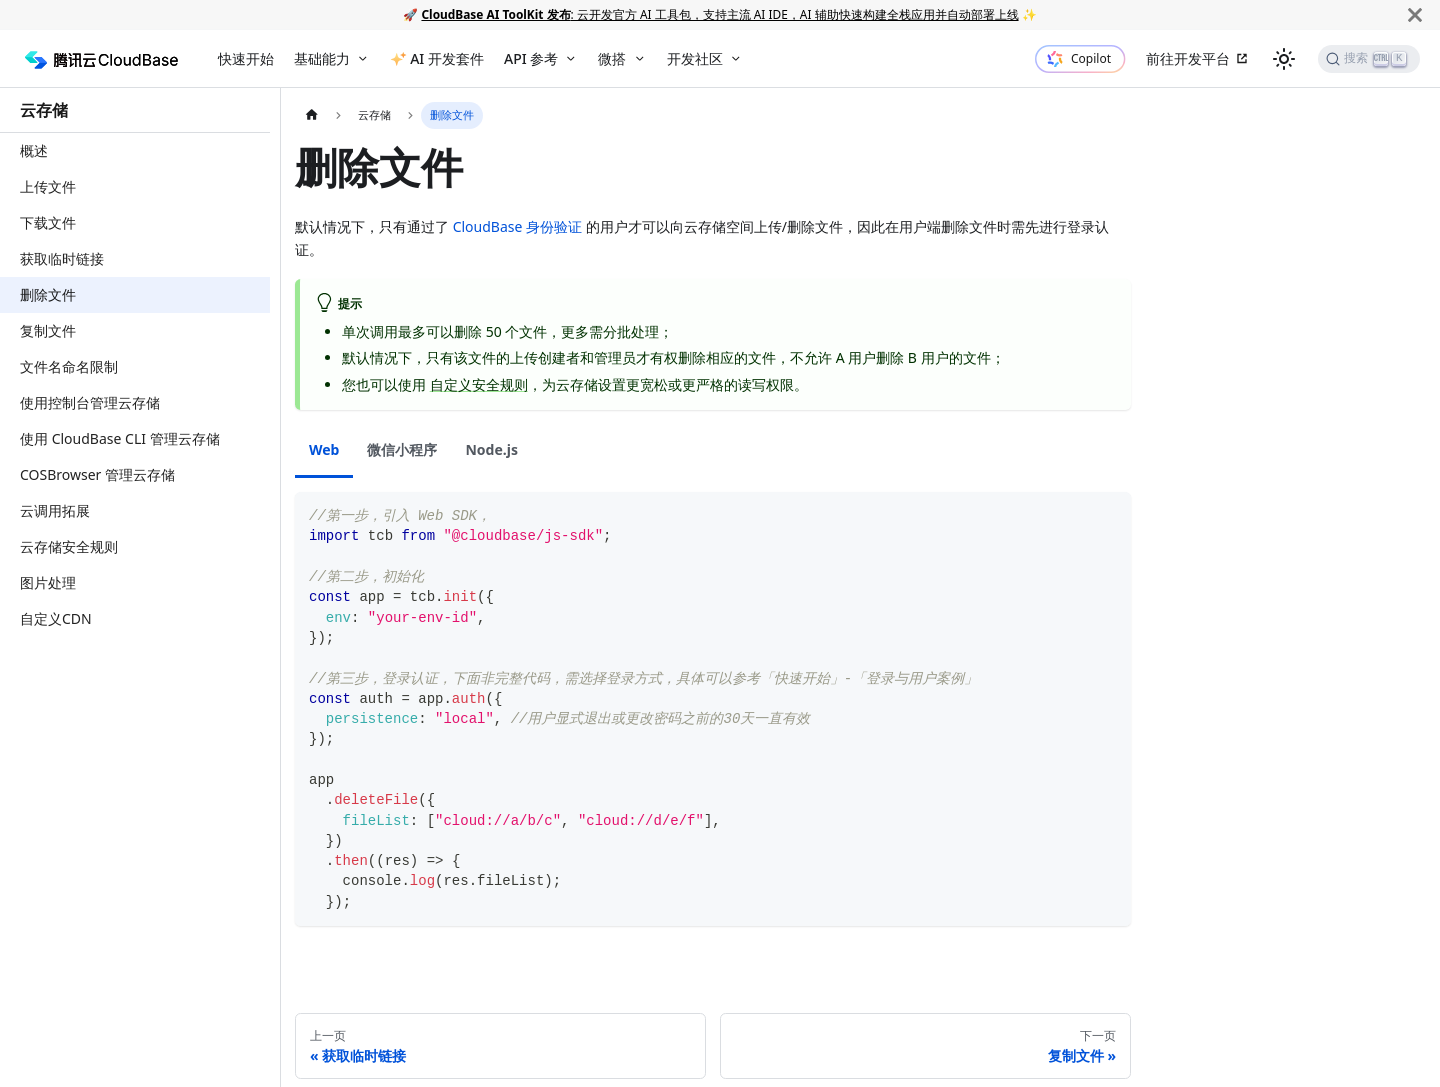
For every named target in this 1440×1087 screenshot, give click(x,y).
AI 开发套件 (447, 58)
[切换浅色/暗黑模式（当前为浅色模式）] (1284, 59)
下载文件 (48, 222)
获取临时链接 (62, 258)
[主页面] (311, 115)
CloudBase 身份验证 (517, 226)
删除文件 (48, 294)
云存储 (44, 110)
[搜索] (1369, 59)
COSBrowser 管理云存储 (97, 474)
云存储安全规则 (69, 546)
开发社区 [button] (695, 58)
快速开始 (246, 58)
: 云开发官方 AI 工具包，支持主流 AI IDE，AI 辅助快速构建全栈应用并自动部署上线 (719, 14)
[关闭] (1415, 14)
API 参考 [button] (531, 58)
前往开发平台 (1188, 58)
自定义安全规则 (479, 384)
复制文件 (48, 330)
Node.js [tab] (491, 449)
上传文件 (48, 186)
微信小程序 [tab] (402, 449)
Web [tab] (324, 449)
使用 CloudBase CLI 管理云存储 (120, 438)
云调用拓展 (55, 510)
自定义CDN (56, 618)
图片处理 (48, 582)
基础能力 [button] (322, 58)
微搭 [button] (612, 58)
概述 (34, 150)
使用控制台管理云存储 (90, 402)
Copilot (1091, 58)
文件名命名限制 (69, 366)
